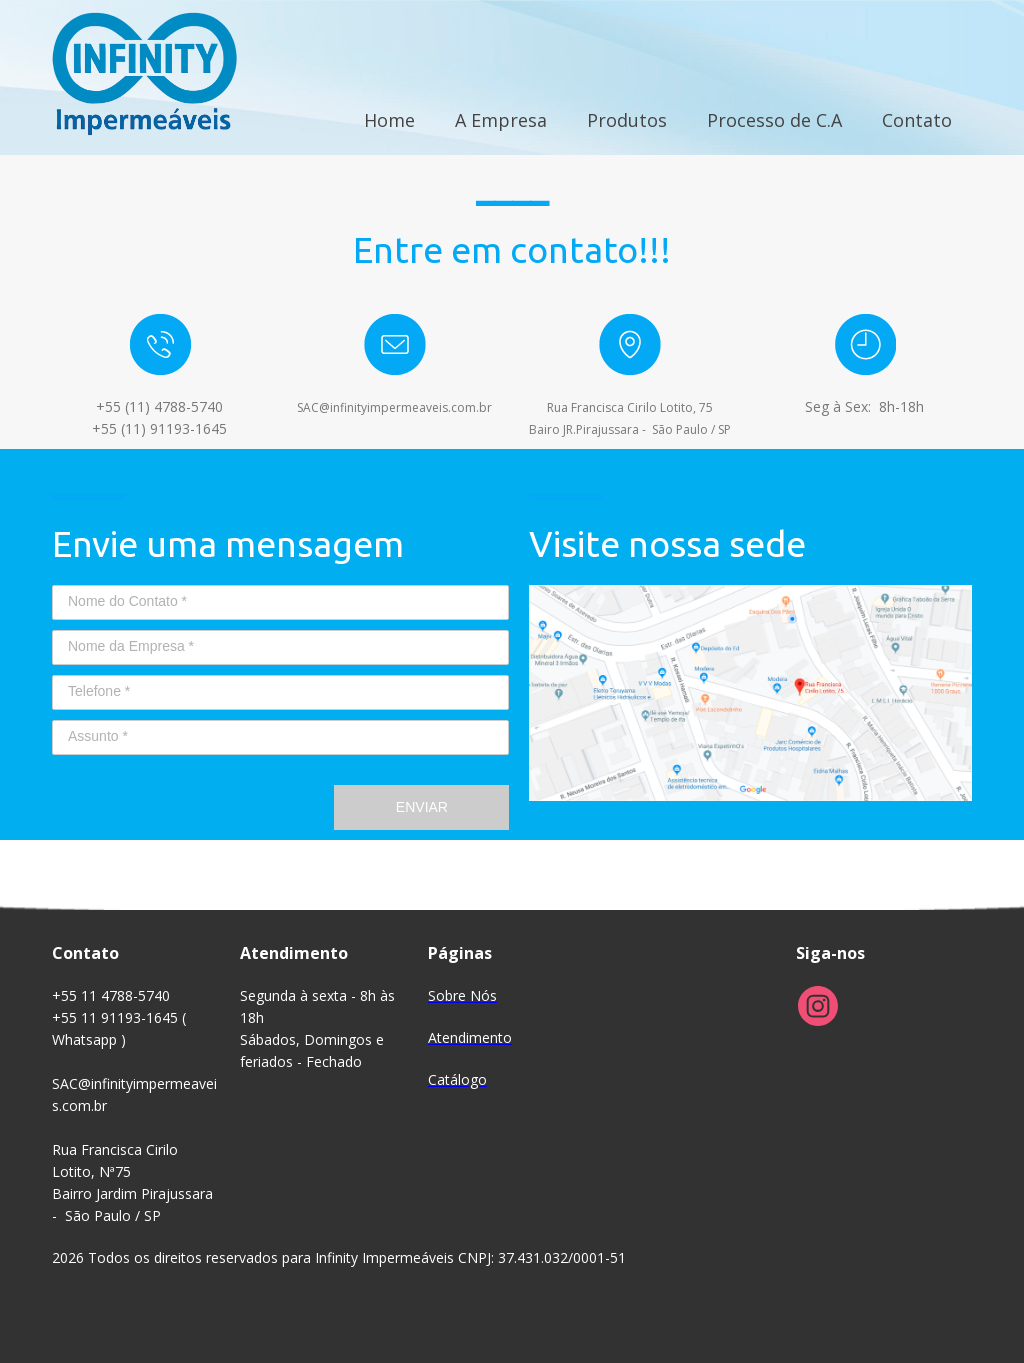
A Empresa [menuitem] (501, 120)
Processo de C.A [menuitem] (774, 120)
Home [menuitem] (389, 120)
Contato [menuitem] (917, 120)
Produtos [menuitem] (627, 120)
